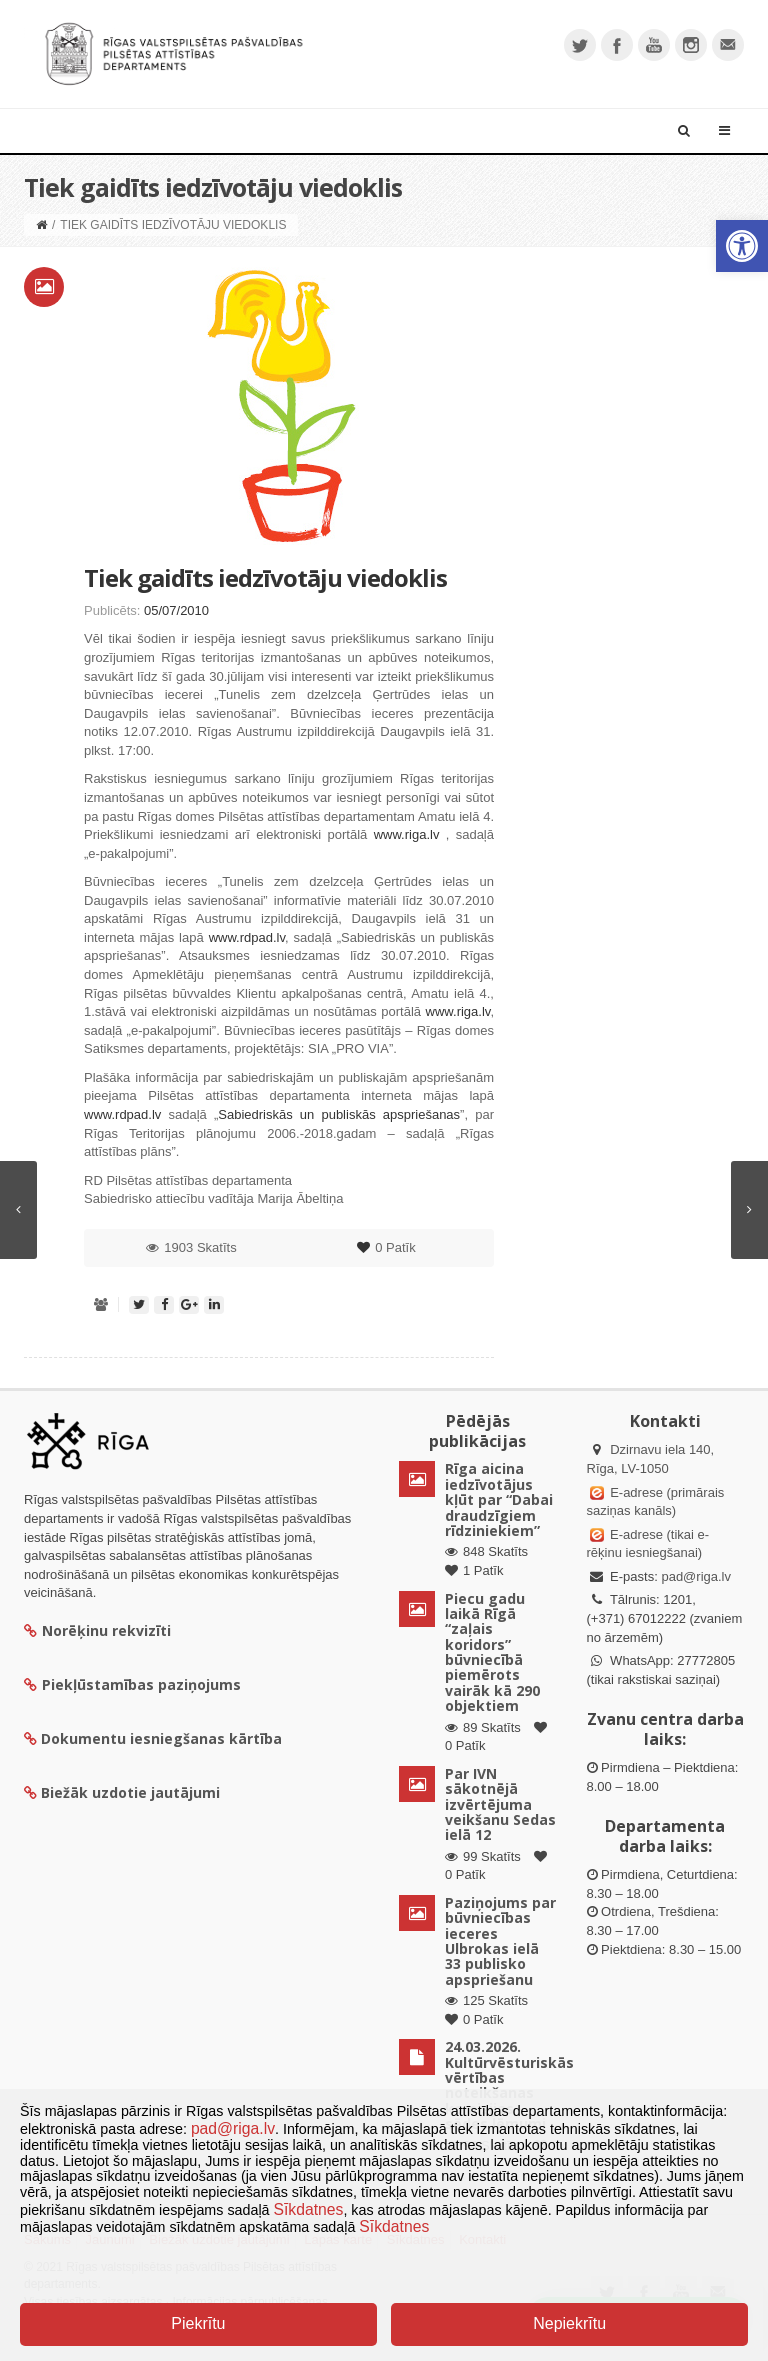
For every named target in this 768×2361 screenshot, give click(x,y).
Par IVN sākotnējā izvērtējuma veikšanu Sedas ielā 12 (500, 1804)
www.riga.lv (407, 834)
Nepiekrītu (569, 2323)
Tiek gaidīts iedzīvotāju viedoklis (265, 577)
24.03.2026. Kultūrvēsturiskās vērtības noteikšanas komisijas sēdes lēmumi (509, 2085)
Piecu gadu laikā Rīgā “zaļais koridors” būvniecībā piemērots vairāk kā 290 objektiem (492, 1652)
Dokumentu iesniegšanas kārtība (161, 1738)
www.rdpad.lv (247, 937)
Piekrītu (198, 2323)
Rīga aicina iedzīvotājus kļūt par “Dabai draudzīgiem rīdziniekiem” (499, 1499)
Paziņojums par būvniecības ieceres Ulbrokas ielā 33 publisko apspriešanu (500, 1941)
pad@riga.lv (696, 1576)
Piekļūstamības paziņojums (132, 1684)
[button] (742, 246)
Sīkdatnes (309, 2209)
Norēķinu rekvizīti (97, 1630)
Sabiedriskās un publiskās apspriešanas (339, 1114)
